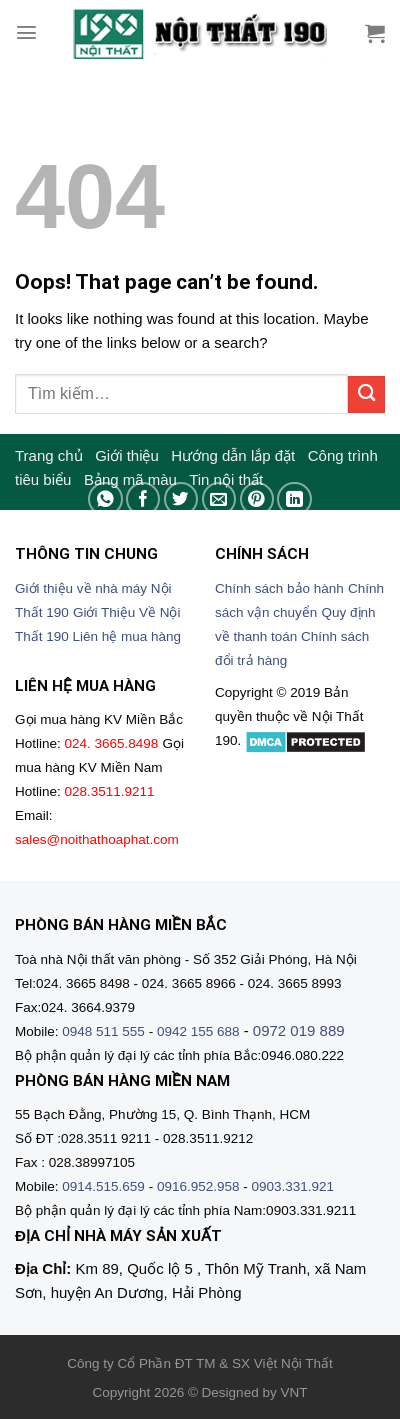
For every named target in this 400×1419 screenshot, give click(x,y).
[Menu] (26, 32)
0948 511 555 (103, 1031)
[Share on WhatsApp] (105, 499)
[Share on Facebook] (143, 499)
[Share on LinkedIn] (294, 499)
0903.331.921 (292, 1186)
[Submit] (366, 394)
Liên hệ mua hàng (127, 636)
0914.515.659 (103, 1186)
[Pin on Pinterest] (257, 499)
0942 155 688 (198, 1031)
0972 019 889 (299, 1030)
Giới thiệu (127, 455)
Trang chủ (49, 455)
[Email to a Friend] (219, 499)
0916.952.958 (198, 1186)
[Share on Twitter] (181, 499)
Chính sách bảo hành (279, 588)
